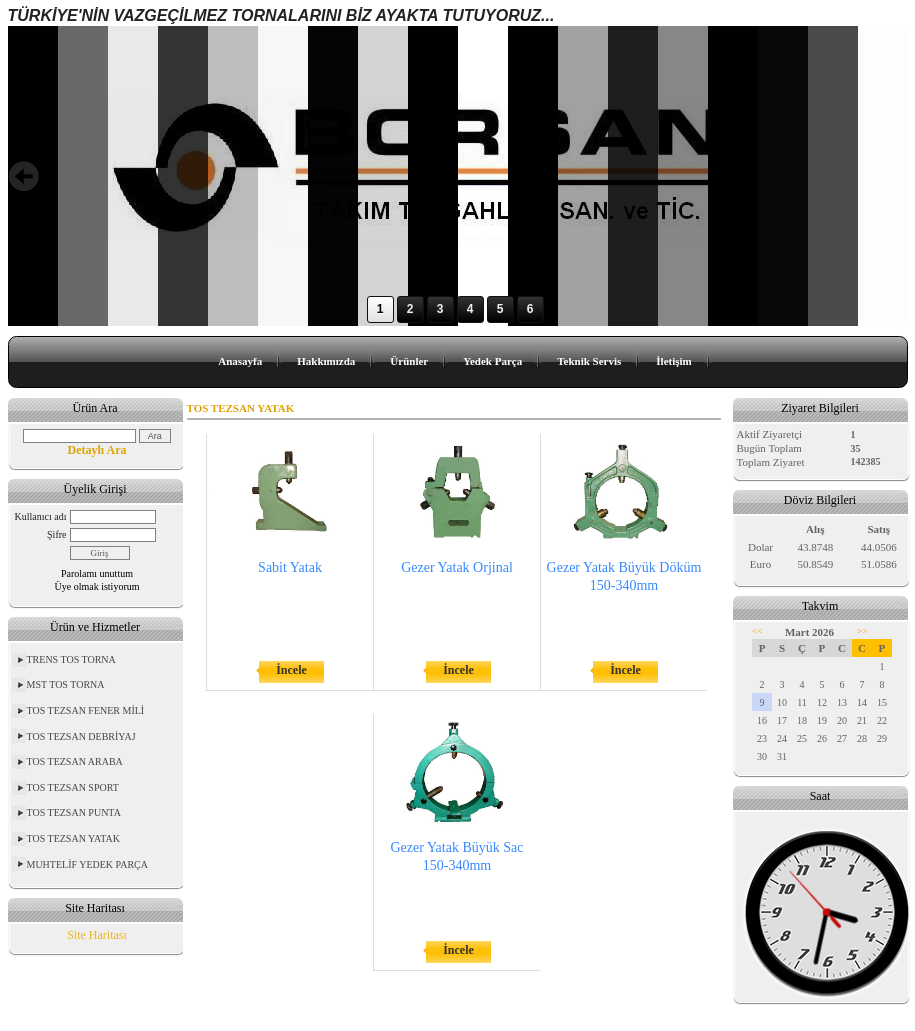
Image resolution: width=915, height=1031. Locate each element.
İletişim (673, 361)
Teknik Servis (589, 361)
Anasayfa (240, 361)
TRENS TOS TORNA (71, 659)
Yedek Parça (492, 361)
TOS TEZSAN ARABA (75, 761)
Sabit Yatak (290, 567)
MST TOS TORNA (66, 684)
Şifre (56, 534)
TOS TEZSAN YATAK (73, 838)
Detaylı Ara (97, 450)
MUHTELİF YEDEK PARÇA (88, 864)
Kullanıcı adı (41, 516)
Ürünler (409, 361)
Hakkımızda (326, 361)
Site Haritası (97, 935)
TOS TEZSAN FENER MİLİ (86, 710)
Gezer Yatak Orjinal (457, 567)
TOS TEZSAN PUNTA (74, 812)
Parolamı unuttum (97, 573)
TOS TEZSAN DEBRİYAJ (81, 736)
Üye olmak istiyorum (97, 586)
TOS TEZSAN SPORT (73, 787)
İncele (291, 670)
